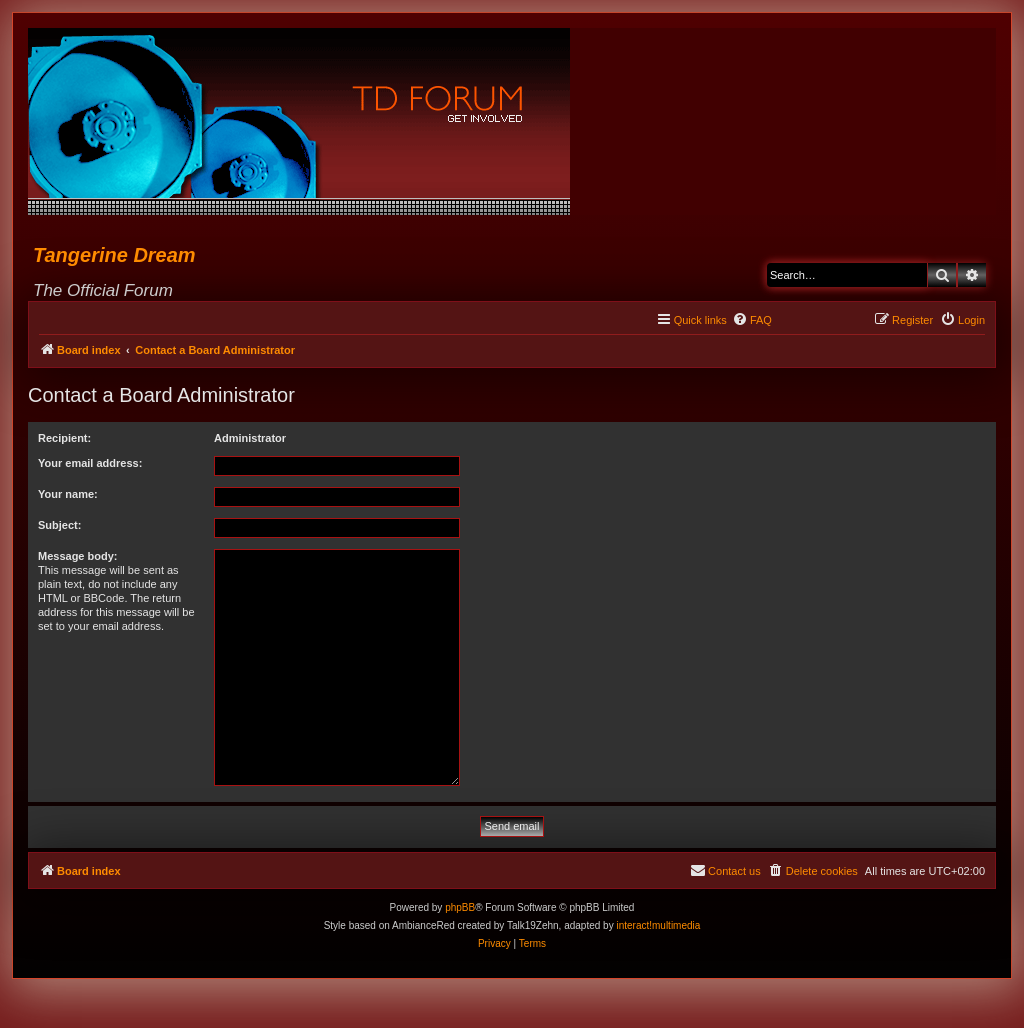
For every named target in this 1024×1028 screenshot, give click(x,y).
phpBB (460, 907)
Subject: (59, 525)
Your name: (68, 494)
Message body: (77, 556)
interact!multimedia (658, 925)
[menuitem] (752, 320)
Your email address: (90, 463)
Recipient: (64, 438)
